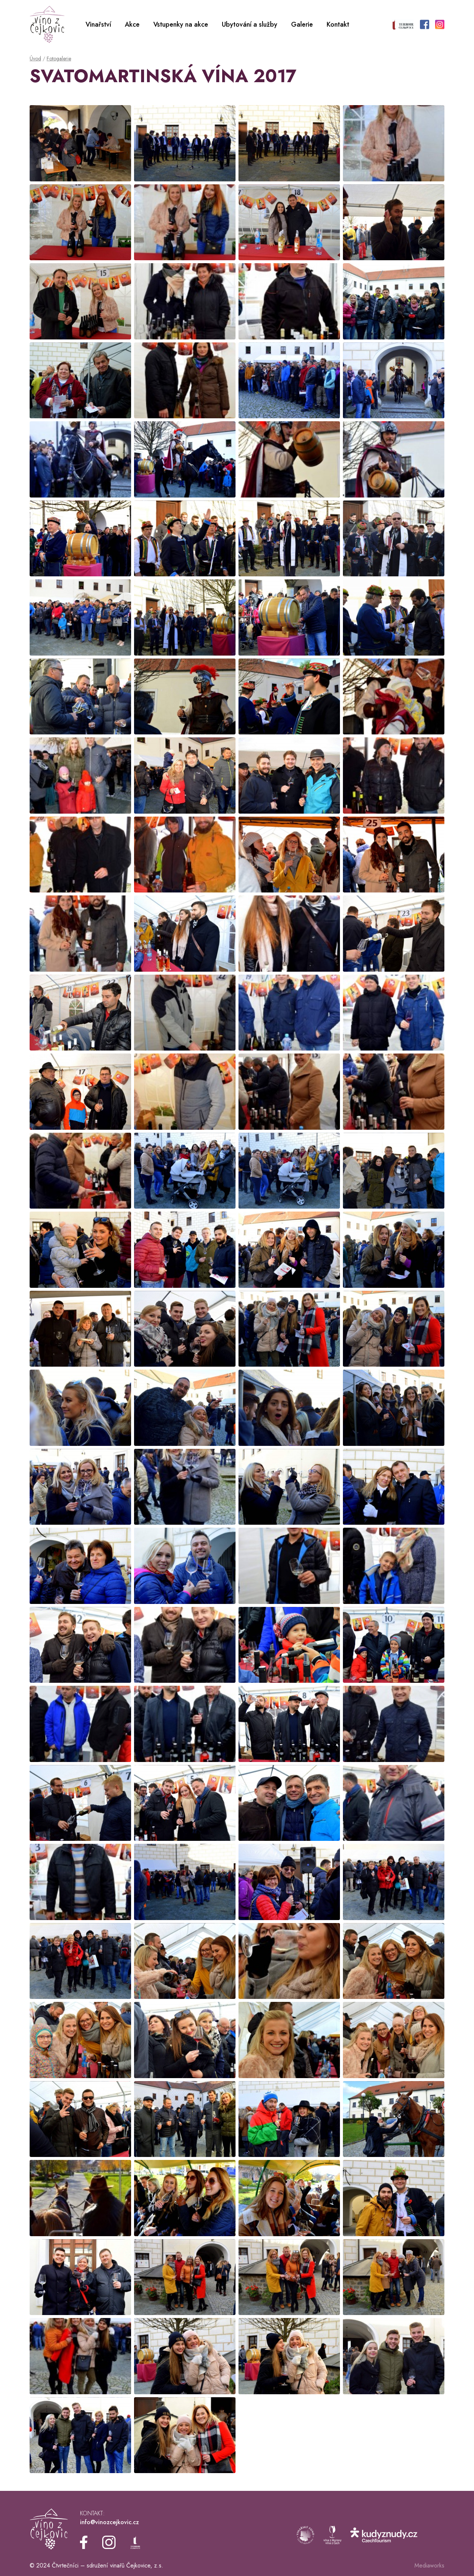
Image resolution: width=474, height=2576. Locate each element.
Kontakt (338, 24)
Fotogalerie (59, 58)
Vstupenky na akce (180, 24)
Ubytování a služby (249, 24)
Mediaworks (429, 2565)
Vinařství (98, 24)
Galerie (302, 24)
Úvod (35, 58)
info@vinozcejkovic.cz (109, 2522)
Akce (132, 24)
